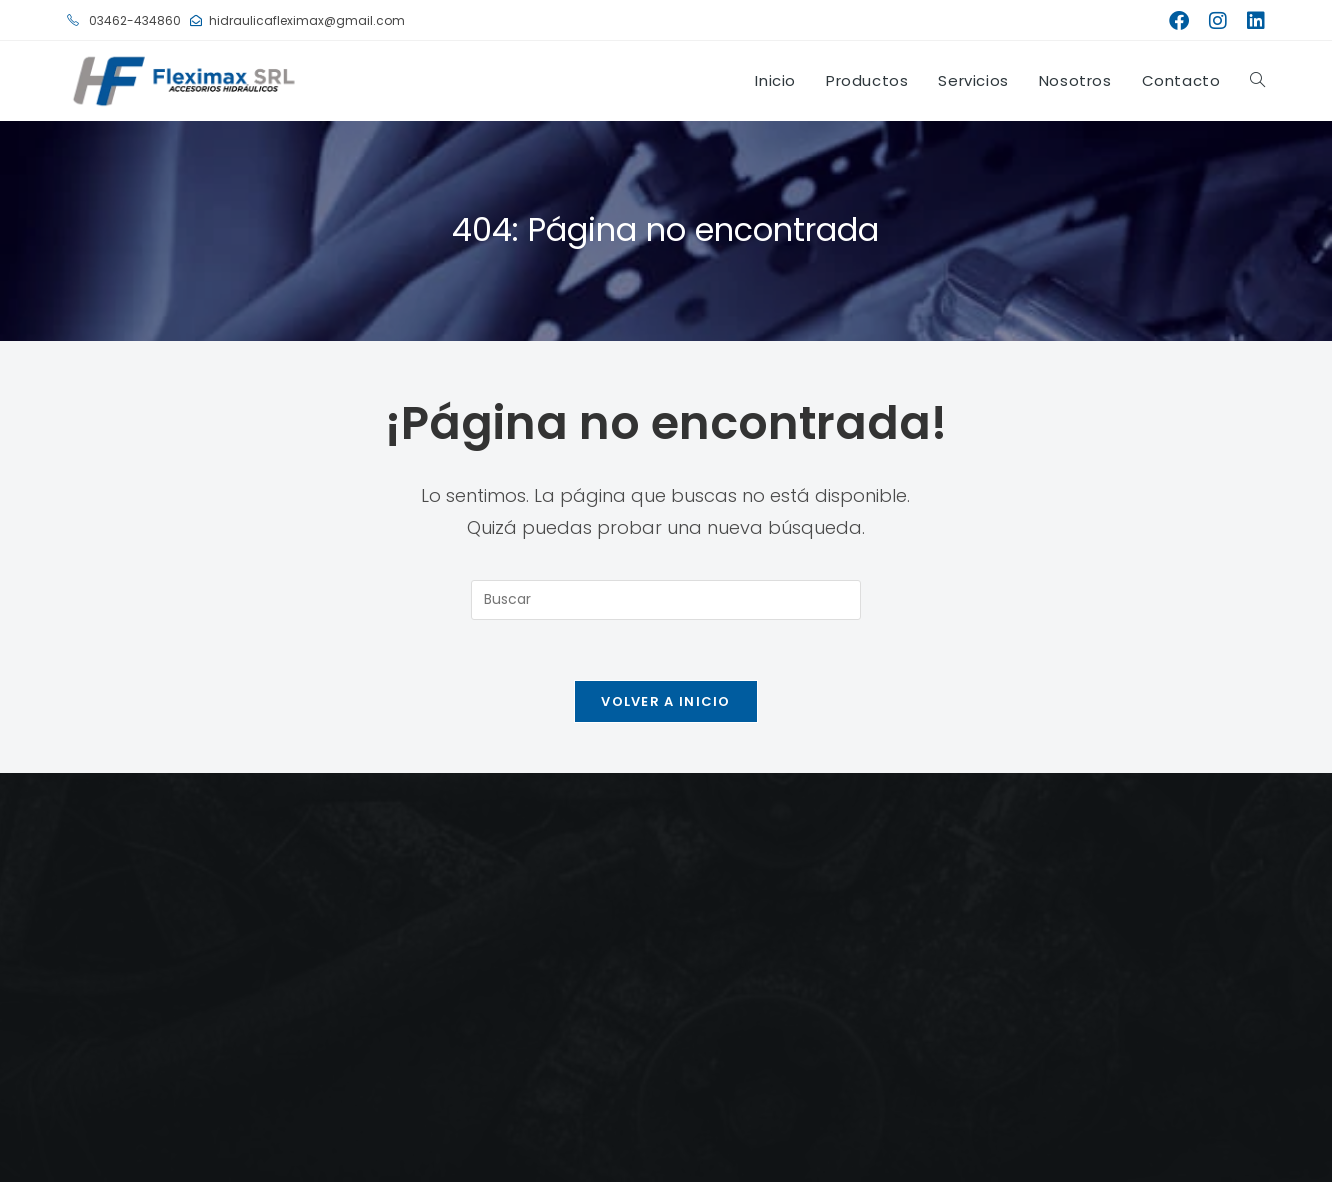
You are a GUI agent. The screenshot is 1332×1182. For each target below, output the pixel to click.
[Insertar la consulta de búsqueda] (666, 600)
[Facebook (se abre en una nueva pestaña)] (1179, 21)
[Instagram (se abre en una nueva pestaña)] (1218, 21)
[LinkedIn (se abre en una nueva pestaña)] (1251, 21)
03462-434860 (124, 20)
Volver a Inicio (666, 701)
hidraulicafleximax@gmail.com (297, 20)
